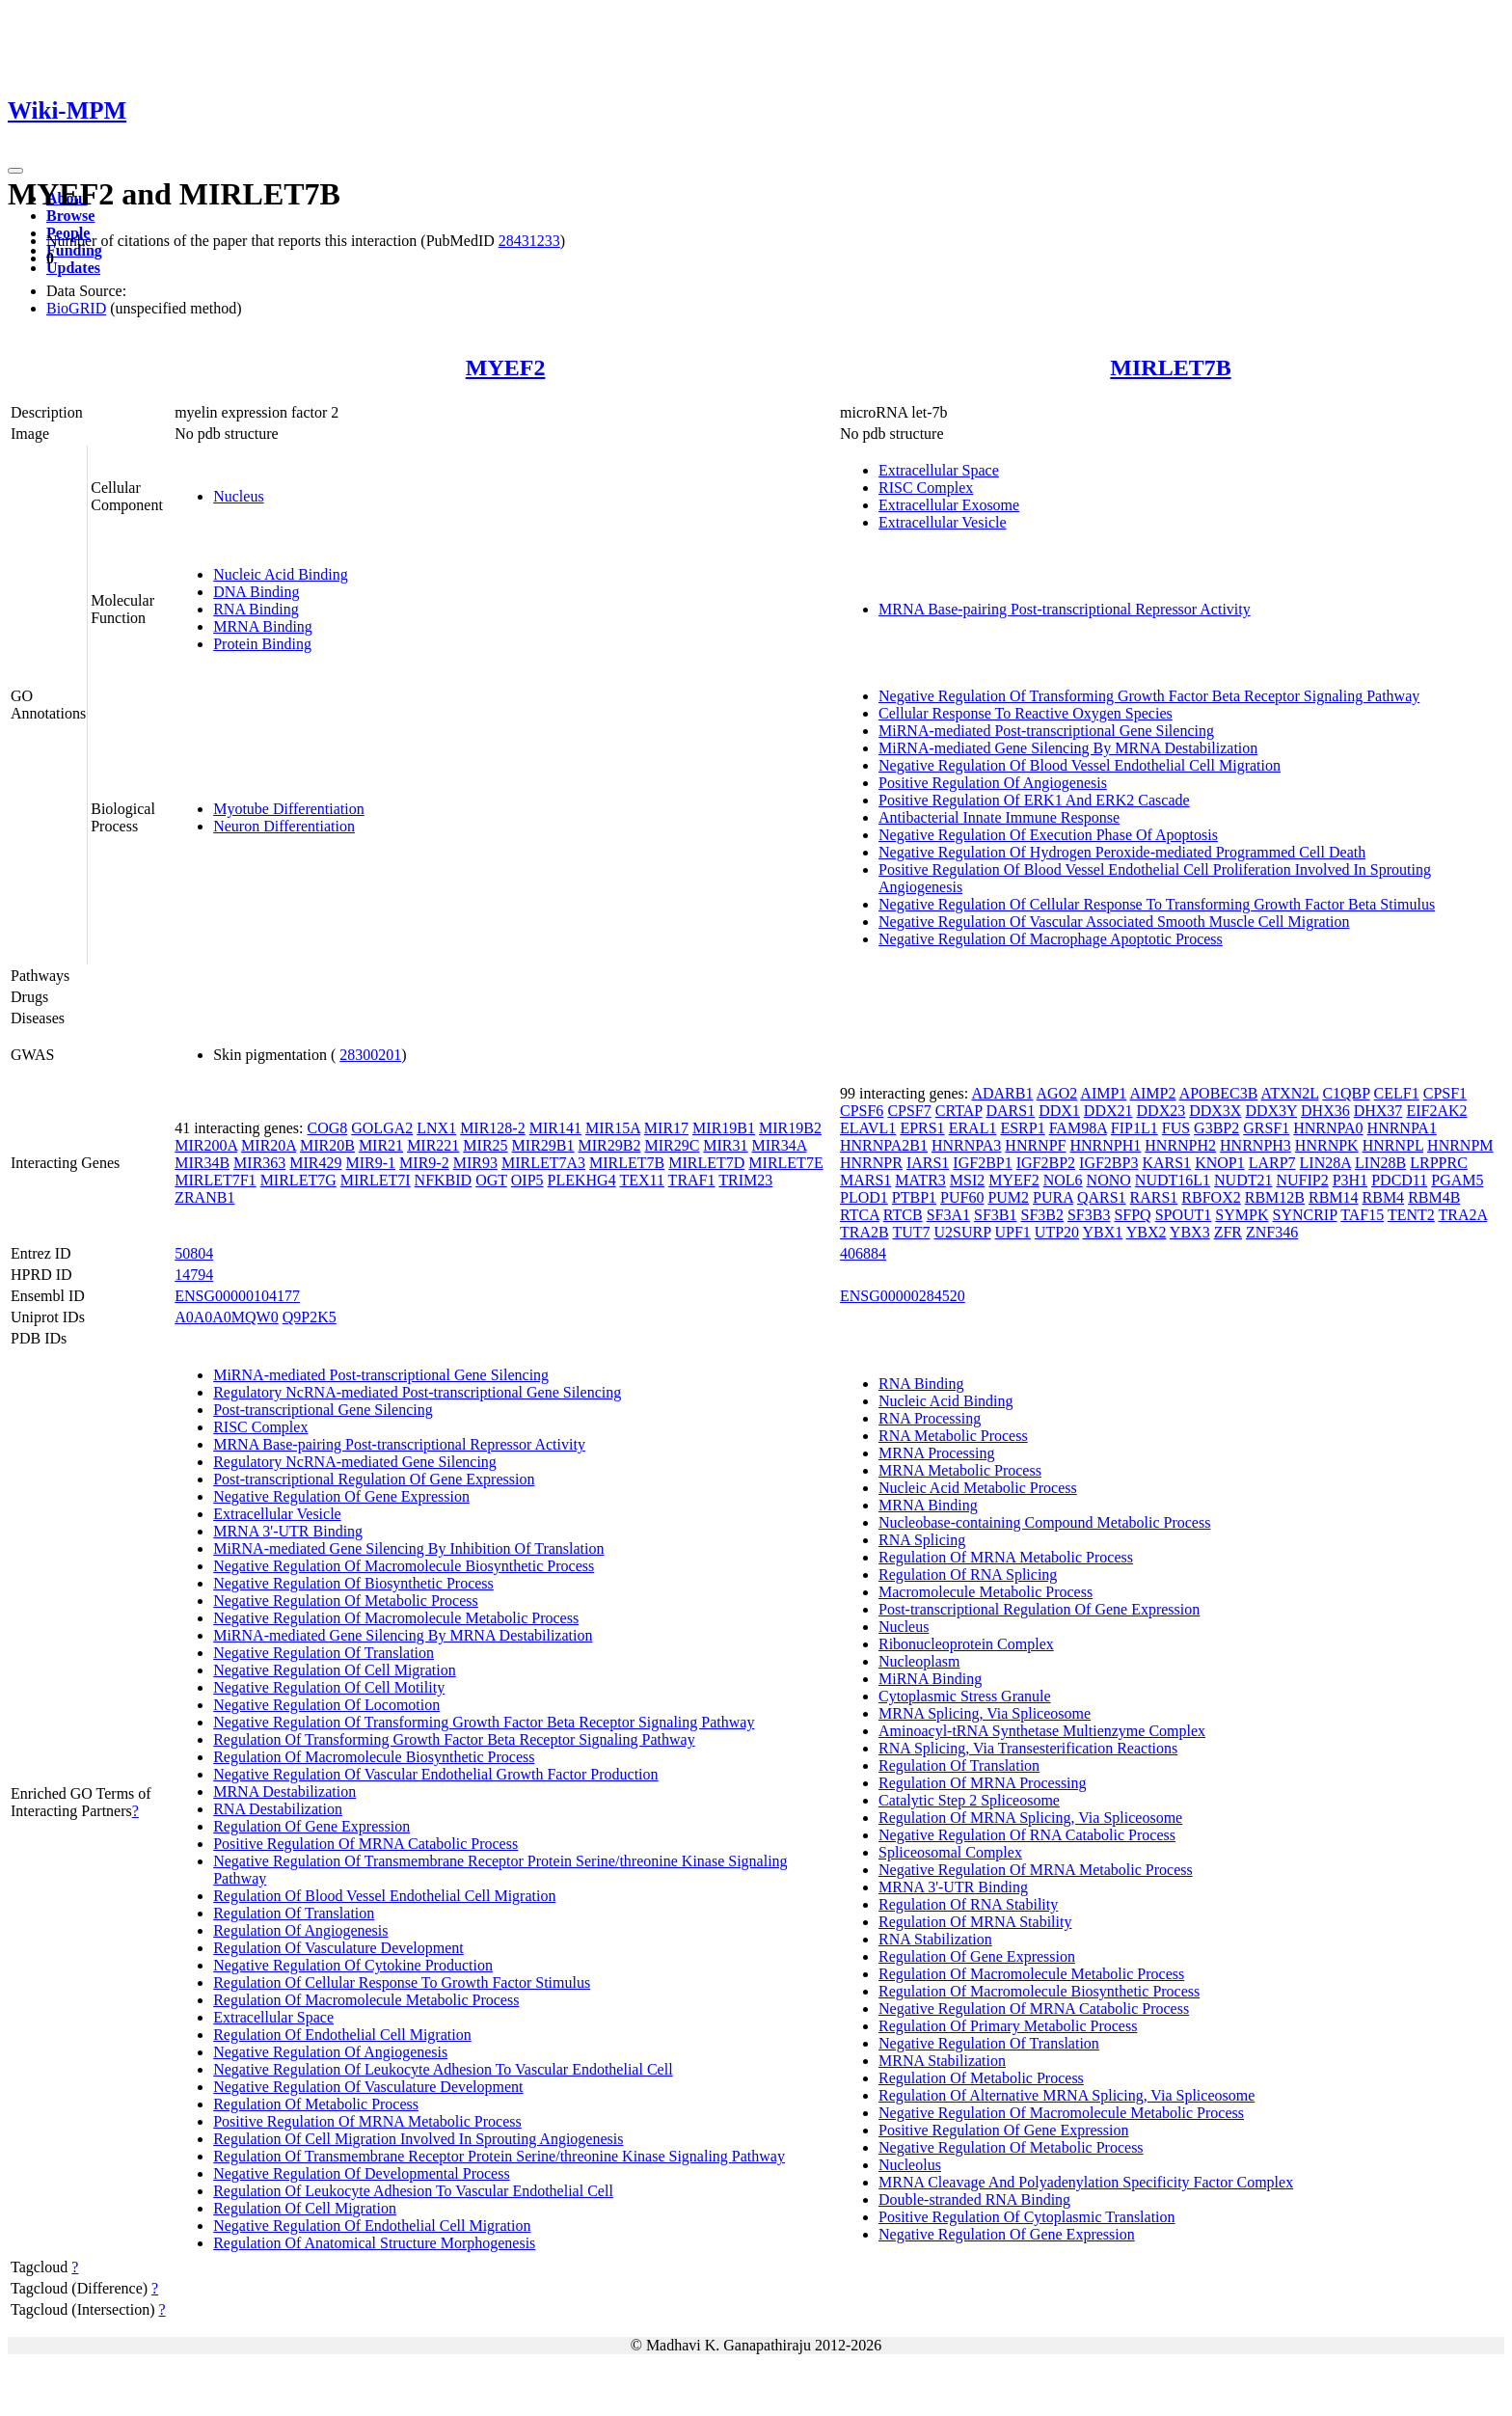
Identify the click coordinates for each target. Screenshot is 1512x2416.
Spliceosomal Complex (950, 1852)
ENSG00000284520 (902, 1296)
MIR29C (671, 1145)
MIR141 (555, 1128)
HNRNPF (1035, 1145)
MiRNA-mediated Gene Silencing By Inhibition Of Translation (408, 1548)
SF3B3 (1088, 1215)
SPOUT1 (1183, 1215)
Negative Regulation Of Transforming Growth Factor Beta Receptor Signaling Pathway (1148, 696)
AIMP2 (1152, 1093)
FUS (1176, 1128)
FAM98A (1078, 1128)
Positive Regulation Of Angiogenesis (992, 782)
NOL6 (1063, 1180)
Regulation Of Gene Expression (311, 1826)
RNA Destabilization (277, 1809)
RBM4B (1434, 1197)
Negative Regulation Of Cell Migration (334, 1670)
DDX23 (1161, 1110)
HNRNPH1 (1105, 1145)
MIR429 (315, 1162)
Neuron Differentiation (284, 826)
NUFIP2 (1302, 1180)
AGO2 (1057, 1093)
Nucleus (238, 496)
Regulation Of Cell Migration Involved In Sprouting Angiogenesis (418, 2139)
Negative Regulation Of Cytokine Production (353, 1965)
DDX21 (1108, 1110)
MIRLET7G (298, 1180)
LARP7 (1272, 1162)
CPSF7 (909, 1110)
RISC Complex (925, 487)
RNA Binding (255, 609)
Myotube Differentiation (288, 809)
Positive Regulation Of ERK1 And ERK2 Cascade (1034, 800)
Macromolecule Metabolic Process (985, 1592)
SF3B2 (1041, 1215)
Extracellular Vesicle (942, 522)
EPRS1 (922, 1128)
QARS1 (1101, 1197)
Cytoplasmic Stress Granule (964, 1696)
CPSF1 (1445, 1093)
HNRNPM (1460, 1145)
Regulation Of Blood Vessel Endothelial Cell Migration (384, 1895)
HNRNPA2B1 (884, 1145)
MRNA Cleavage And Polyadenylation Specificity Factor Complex (1085, 2182)
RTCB (903, 1215)
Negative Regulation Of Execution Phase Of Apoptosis (1048, 835)
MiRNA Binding (930, 1678)
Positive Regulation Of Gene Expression (1003, 2130)
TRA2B (864, 1232)
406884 (863, 1253)
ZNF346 (1272, 1232)
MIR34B (202, 1162)
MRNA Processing (936, 1453)
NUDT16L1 (1172, 1180)
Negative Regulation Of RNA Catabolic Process (1026, 1835)
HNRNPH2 (1180, 1145)
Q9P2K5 (310, 1317)
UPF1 (1012, 1232)
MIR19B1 (723, 1128)
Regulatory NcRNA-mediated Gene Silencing (355, 1461)
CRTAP (959, 1110)
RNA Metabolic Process (953, 1435)
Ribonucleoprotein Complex (966, 1644)
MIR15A (612, 1128)
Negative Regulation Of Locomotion (326, 1705)
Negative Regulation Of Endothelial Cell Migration (371, 2225)
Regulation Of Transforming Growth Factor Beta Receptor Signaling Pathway (453, 1739)
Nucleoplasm (918, 1661)
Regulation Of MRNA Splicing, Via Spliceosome (1030, 1817)
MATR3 (920, 1180)
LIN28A (1325, 1162)
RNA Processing (929, 1418)
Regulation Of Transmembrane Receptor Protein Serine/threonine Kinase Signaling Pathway (499, 2156)
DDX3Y (1271, 1110)
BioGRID (76, 308)
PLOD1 (864, 1197)
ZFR (1228, 1232)
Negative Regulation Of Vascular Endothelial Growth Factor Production (435, 1774)
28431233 (529, 240)
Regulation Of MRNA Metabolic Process (1005, 1557)
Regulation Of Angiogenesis (300, 1930)
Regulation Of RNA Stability (968, 1904)
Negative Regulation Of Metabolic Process (345, 1600)
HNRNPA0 (1328, 1128)
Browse (70, 215)
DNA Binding (256, 592)
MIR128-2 (493, 1128)
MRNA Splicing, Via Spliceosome (984, 1713)
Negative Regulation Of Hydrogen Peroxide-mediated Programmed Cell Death (1121, 852)
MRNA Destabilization (284, 1791)
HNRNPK (1327, 1145)
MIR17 (666, 1128)
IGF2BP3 (1108, 1162)
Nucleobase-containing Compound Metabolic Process (1044, 1522)
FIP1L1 (1134, 1128)
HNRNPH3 (1255, 1145)
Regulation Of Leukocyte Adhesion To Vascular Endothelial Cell (413, 2191)
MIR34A (779, 1145)
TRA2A (1462, 1215)
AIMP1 (1103, 1093)
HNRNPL (1393, 1145)
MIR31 (725, 1145)
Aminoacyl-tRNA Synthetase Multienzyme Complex (1041, 1731)
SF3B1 (995, 1215)
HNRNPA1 (1402, 1128)
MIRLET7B (1170, 367)
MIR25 (485, 1145)
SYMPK (1241, 1215)
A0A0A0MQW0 (227, 1317)
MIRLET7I (375, 1180)
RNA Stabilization (935, 1939)
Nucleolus (909, 2165)
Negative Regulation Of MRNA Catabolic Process (1033, 2008)
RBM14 (1334, 1197)
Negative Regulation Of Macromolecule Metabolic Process (396, 1618)
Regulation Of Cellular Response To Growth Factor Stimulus (401, 1982)
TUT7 (911, 1232)
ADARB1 (1002, 1093)
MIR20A (268, 1145)
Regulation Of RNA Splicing (967, 1574)
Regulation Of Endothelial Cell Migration (342, 2034)
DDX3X (1215, 1110)
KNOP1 (1220, 1162)
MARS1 (865, 1180)
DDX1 (1059, 1110)
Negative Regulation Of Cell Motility (329, 1687)
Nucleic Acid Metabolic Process (977, 1487)
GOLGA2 (382, 1128)
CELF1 (1396, 1093)
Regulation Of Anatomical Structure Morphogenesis (374, 2243)
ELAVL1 (868, 1128)
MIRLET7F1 (215, 1180)
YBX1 (1102, 1232)
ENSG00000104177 (237, 1296)
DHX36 (1325, 1110)
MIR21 (381, 1145)
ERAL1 (973, 1128)
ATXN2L (1290, 1093)
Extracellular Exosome (948, 505)
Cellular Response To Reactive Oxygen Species (1025, 713)
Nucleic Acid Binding (280, 574)
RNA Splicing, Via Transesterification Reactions (1027, 1748)
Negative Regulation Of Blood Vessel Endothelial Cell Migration (1079, 765)
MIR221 (433, 1145)
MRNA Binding (262, 626)
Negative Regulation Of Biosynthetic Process (353, 1583)
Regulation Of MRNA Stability (974, 1922)
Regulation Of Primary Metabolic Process (1007, 2026)
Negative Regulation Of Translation (323, 1652)
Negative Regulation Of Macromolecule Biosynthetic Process (403, 1566)
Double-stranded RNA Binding (974, 2199)
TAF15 (1362, 1215)
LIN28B (1380, 1162)
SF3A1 (948, 1215)
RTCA (859, 1215)
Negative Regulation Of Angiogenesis (330, 2052)
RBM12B (1275, 1197)
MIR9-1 (371, 1162)
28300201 (370, 1054)
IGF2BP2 (1045, 1162)
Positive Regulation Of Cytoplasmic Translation (1026, 2217)
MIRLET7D (706, 1162)
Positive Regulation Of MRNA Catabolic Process (365, 1843)
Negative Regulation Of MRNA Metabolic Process (1035, 1869)
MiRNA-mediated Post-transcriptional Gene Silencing (1046, 730)
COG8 (327, 1128)
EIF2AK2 (1436, 1110)
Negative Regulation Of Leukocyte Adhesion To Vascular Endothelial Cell (442, 2069)
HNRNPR (871, 1162)
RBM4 (1384, 1197)
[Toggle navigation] (15, 171)
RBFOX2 (1210, 1197)
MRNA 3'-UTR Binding (288, 1531)
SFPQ (1132, 1215)
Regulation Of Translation (293, 1913)
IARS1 (927, 1162)
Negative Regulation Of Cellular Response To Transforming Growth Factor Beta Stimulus (1156, 904)
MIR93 (475, 1162)
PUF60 (962, 1197)
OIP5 (527, 1180)
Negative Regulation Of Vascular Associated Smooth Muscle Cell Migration (1114, 921)
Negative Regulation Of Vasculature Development (368, 2086)
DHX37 (1378, 1110)
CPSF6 (861, 1110)
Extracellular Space (938, 470)
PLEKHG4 (582, 1180)
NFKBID (443, 1180)
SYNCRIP (1305, 1215)
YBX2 (1146, 1232)
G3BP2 (1216, 1128)
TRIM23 (745, 1180)
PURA (1053, 1197)
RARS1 (1154, 1197)
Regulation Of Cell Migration (304, 2208)
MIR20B (327, 1145)
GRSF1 (1266, 1128)
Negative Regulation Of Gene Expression (341, 1496)
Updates (73, 267)
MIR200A (206, 1145)
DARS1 (1010, 1110)
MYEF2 (506, 367)
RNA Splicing (921, 1540)
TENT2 (1411, 1215)
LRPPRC (1439, 1162)
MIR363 (259, 1162)
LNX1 (436, 1128)
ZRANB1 (204, 1197)
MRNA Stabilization (942, 2060)
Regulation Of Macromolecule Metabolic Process (366, 2000)
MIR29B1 (543, 1145)
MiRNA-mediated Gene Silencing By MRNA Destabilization (1067, 748)
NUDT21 (1243, 1180)
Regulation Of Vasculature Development (338, 1948)
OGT (491, 1180)
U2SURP (962, 1232)
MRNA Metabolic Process (959, 1470)
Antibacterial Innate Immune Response (999, 817)
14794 (194, 1274)
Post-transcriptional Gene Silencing (323, 1409)
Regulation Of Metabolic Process (315, 2104)
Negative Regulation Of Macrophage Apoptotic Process (1050, 939)
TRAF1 (692, 1180)
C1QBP (1345, 1093)
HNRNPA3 (966, 1145)
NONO (1109, 1180)
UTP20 (1057, 1232)
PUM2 (1008, 1197)
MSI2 (967, 1180)
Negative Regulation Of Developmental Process (361, 2173)
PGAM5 (1457, 1180)
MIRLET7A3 (543, 1162)
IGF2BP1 (982, 1162)
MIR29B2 (610, 1145)
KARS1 (1166, 1162)
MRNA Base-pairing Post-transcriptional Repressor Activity (1064, 609)
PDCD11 (1399, 1180)
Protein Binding (262, 644)
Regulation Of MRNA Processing (982, 1783)
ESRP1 (1022, 1128)
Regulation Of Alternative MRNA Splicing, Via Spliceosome (1066, 2095)
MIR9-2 (424, 1162)
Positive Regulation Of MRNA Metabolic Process (367, 2121)
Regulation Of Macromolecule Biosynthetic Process (373, 1757)
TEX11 (641, 1180)
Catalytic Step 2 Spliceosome (969, 1800)
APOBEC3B (1218, 1093)
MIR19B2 (790, 1128)
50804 (194, 1253)
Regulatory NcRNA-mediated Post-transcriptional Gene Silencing (417, 1392)
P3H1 (1350, 1180)
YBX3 (1190, 1232)
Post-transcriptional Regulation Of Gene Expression (373, 1479)
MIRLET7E (785, 1162)
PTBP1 (914, 1197)
